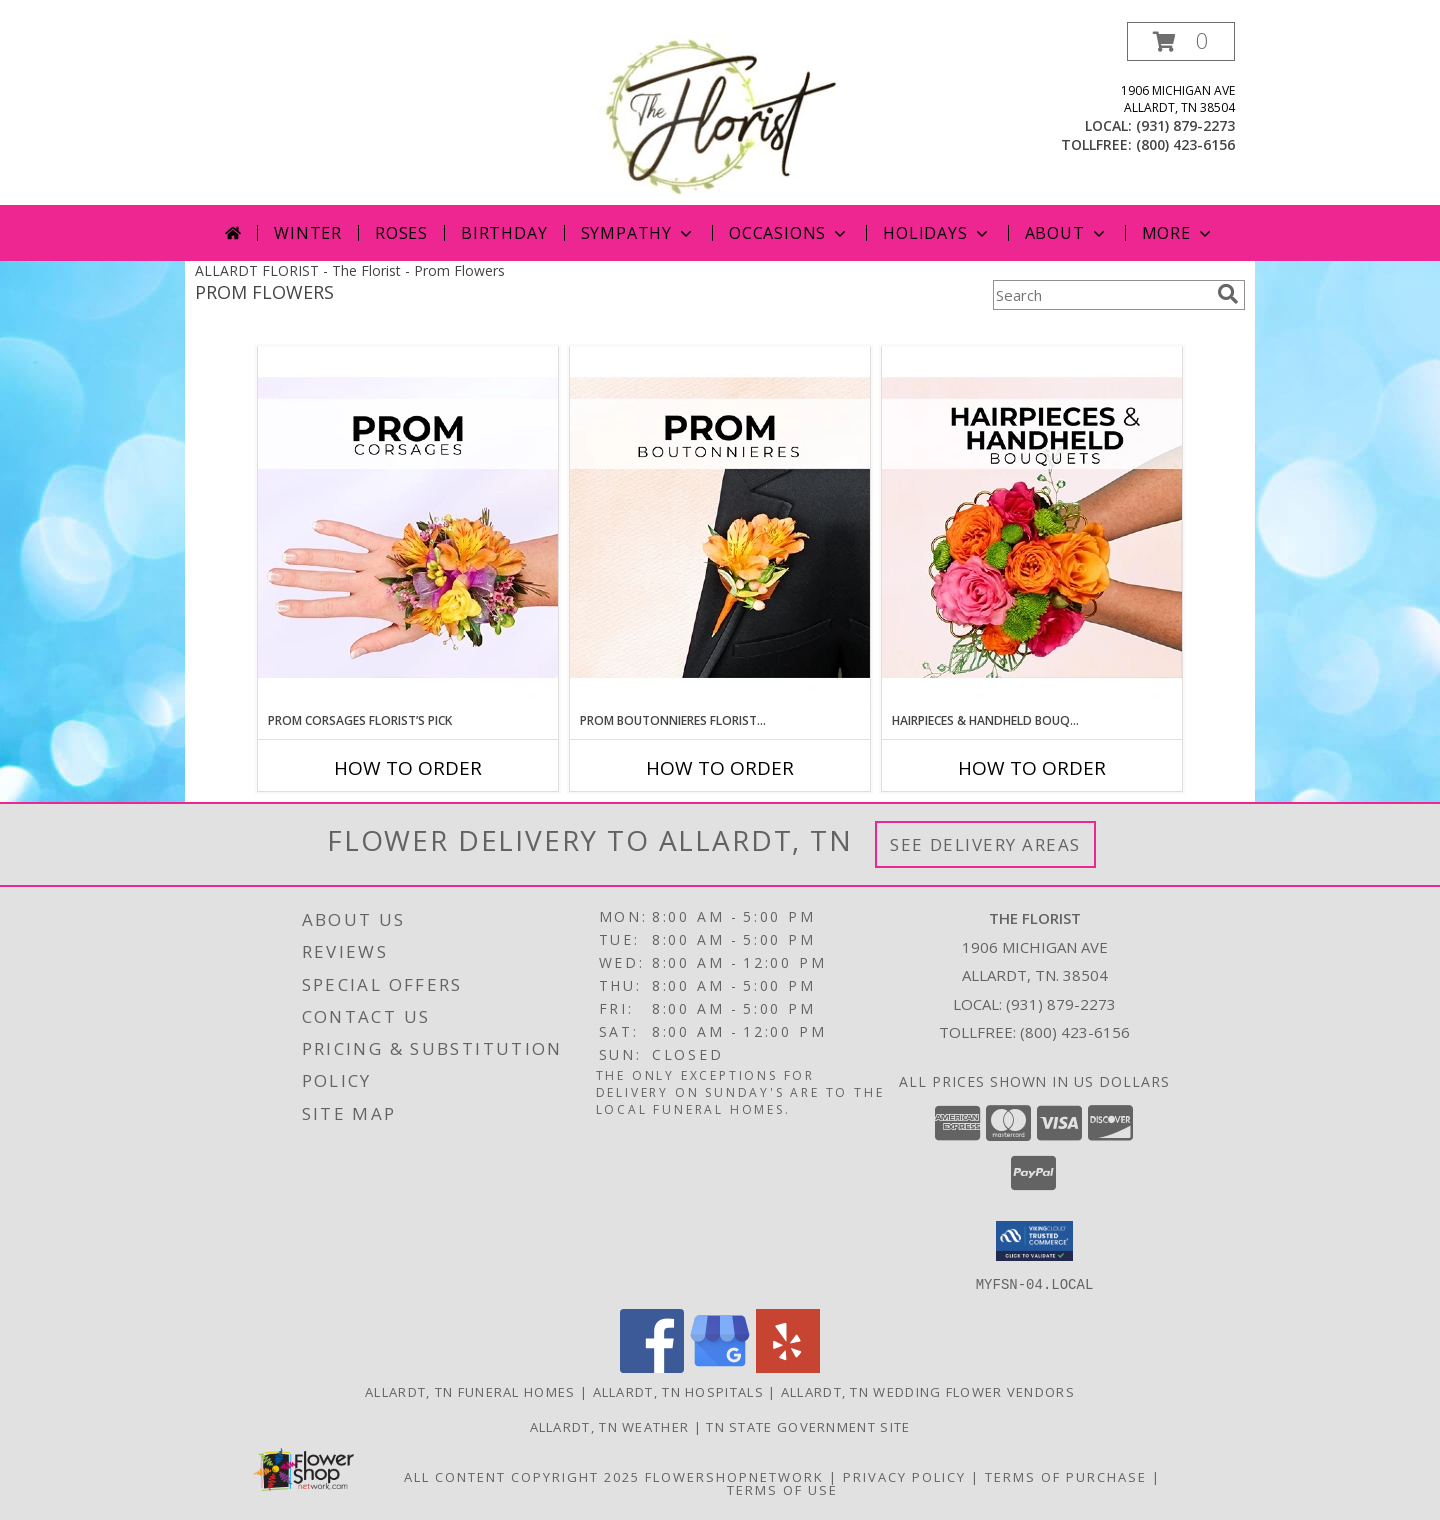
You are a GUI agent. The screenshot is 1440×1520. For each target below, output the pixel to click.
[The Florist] (719, 113)
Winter (308, 233)
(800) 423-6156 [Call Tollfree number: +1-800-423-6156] (1075, 1032)
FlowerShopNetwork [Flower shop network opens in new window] (734, 1476)
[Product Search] (1101, 295)
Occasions (789, 233)
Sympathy (638, 233)
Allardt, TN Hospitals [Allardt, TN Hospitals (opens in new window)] (678, 1391)
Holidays (937, 233)
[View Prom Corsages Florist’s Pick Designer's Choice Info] (408, 529)
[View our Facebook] (652, 1366)
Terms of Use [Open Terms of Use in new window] (782, 1489)
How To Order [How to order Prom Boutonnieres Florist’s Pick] (720, 768)
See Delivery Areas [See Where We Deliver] (985, 844)
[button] (1181, 41)
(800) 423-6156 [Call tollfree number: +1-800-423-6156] (1185, 144)
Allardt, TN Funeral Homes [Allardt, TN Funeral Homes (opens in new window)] (470, 1391)
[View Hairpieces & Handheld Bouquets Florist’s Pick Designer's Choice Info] (1032, 529)
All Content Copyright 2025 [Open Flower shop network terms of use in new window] (522, 1476)
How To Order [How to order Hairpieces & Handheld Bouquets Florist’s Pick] (1032, 768)
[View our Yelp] (788, 1366)
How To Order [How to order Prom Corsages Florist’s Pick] (408, 768)
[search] (1228, 294)
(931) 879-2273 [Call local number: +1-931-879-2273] (1185, 125)
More (1178, 233)
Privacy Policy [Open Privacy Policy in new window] (904, 1476)
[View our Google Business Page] (720, 1366)
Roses (401, 233)
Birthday (504, 233)
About (1067, 233)
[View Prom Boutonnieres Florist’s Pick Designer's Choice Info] (720, 529)
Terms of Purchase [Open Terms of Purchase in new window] (1066, 1476)
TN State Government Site (808, 1426)
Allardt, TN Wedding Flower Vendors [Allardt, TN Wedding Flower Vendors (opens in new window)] (928, 1391)
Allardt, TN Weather (610, 1426)
